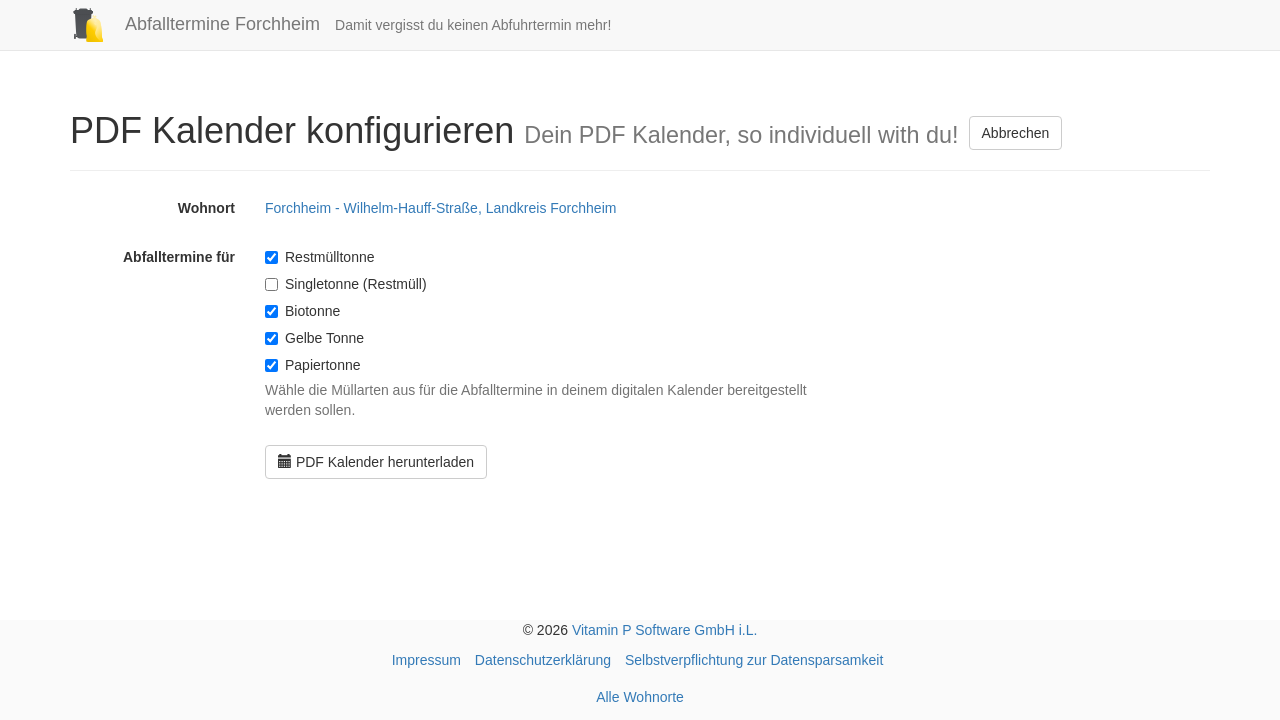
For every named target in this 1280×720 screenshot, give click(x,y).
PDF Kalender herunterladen (376, 462)
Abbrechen (1016, 133)
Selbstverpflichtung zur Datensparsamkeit (754, 660)
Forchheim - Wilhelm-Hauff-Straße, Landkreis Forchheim (440, 208)
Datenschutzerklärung (543, 660)
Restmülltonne (320, 257)
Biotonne (302, 311)
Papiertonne (313, 365)
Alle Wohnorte (640, 697)
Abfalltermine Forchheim (187, 24)
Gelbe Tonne (314, 338)
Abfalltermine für (179, 257)
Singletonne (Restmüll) (346, 284)
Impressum (426, 660)
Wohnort (206, 208)
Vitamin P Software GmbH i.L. (664, 630)
